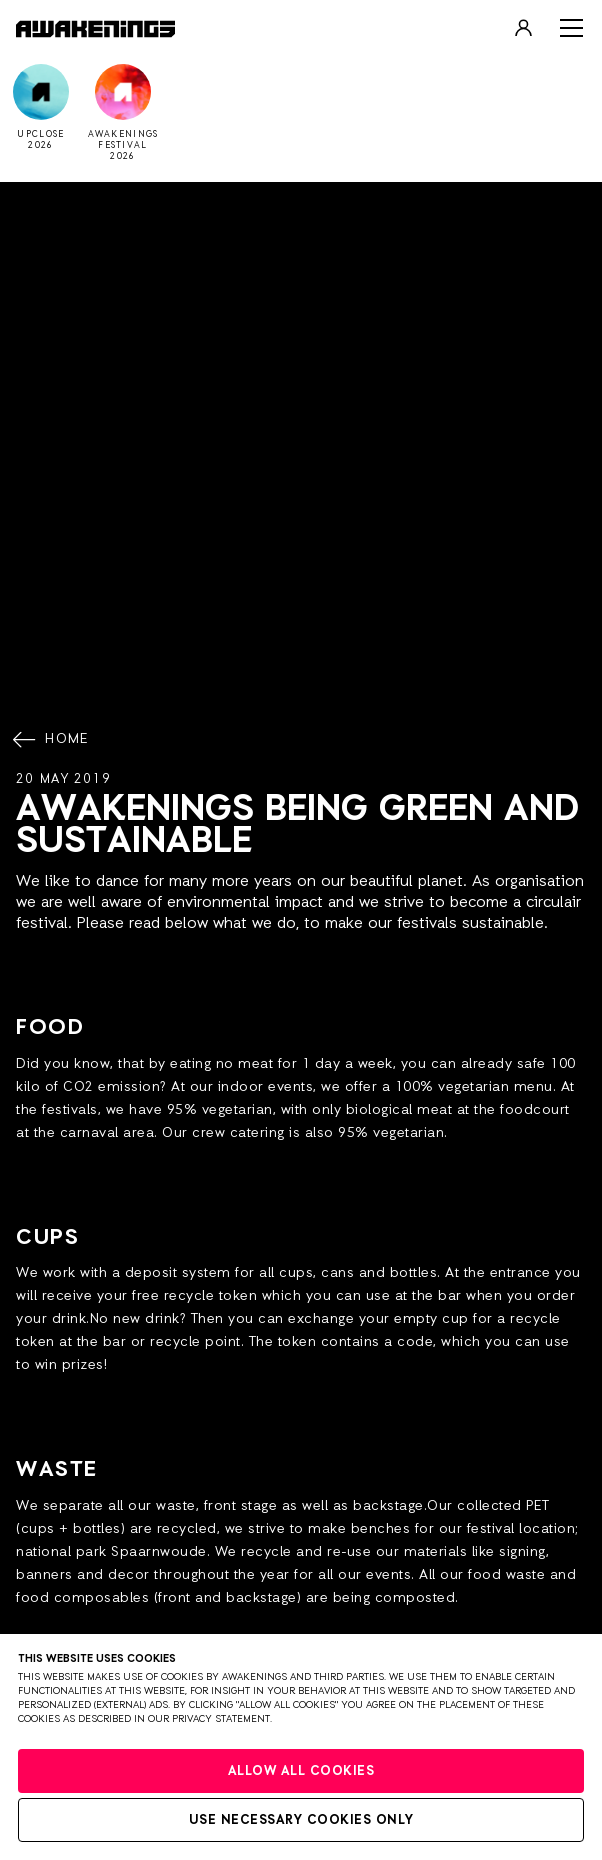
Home (53, 740)
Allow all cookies (301, 1771)
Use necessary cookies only (301, 1820)
